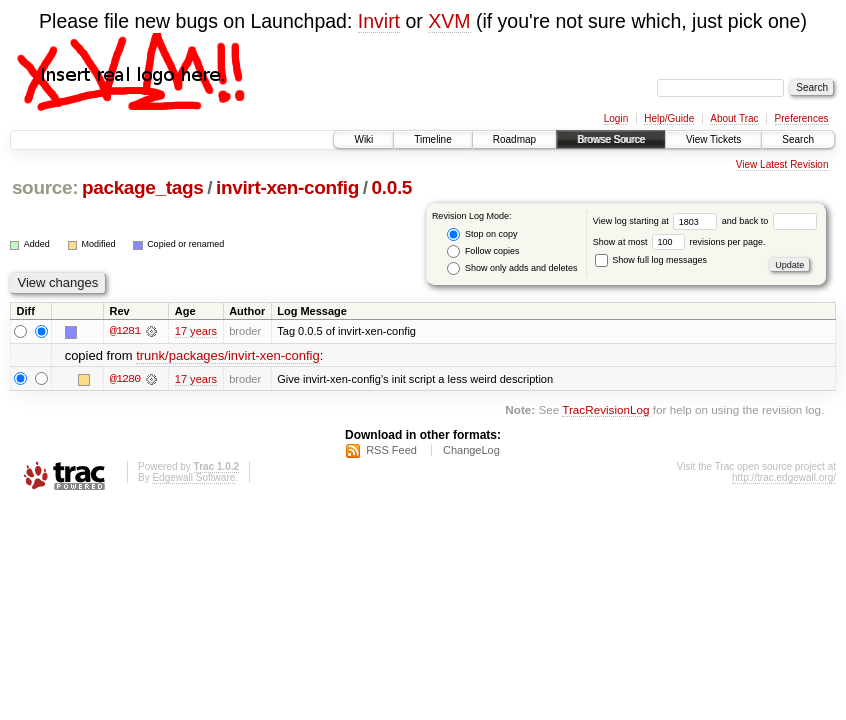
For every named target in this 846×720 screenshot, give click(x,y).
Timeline (432, 139)
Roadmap (514, 139)
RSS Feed (391, 450)
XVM (449, 21)
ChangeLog (471, 450)
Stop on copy (482, 234)
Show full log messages (651, 260)
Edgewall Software (193, 477)
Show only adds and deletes (512, 268)
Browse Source (611, 139)
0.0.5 (392, 187)
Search (798, 139)
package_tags (143, 187)
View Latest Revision (782, 164)
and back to (769, 221)
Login (616, 118)
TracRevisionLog (605, 409)
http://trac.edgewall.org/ (784, 477)
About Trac (734, 118)
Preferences (802, 118)
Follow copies (483, 251)
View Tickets (713, 139)
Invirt (379, 21)
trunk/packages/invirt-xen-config (228, 355)
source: (45, 187)
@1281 (125, 331)
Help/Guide (669, 118)
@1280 (125, 379)
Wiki (363, 139)
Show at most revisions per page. (679, 242)
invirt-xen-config (287, 187)
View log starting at (657, 221)
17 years (196, 331)
